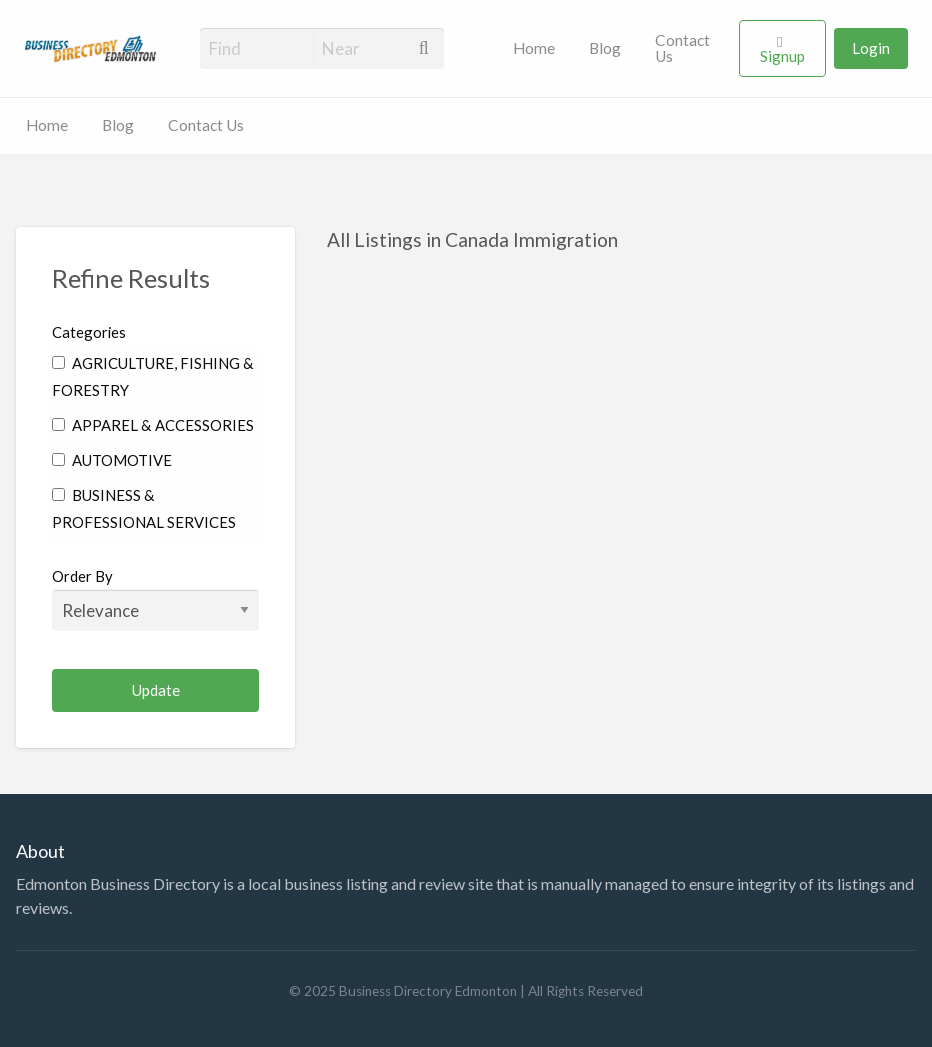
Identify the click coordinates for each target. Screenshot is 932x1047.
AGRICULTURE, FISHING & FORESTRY (153, 376)
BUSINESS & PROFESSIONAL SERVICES (144, 508)
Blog (605, 48)
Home (534, 48)
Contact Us (682, 48)
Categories (89, 332)
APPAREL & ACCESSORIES (153, 425)
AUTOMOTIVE (112, 460)
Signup (782, 56)
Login (871, 48)
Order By (155, 599)
